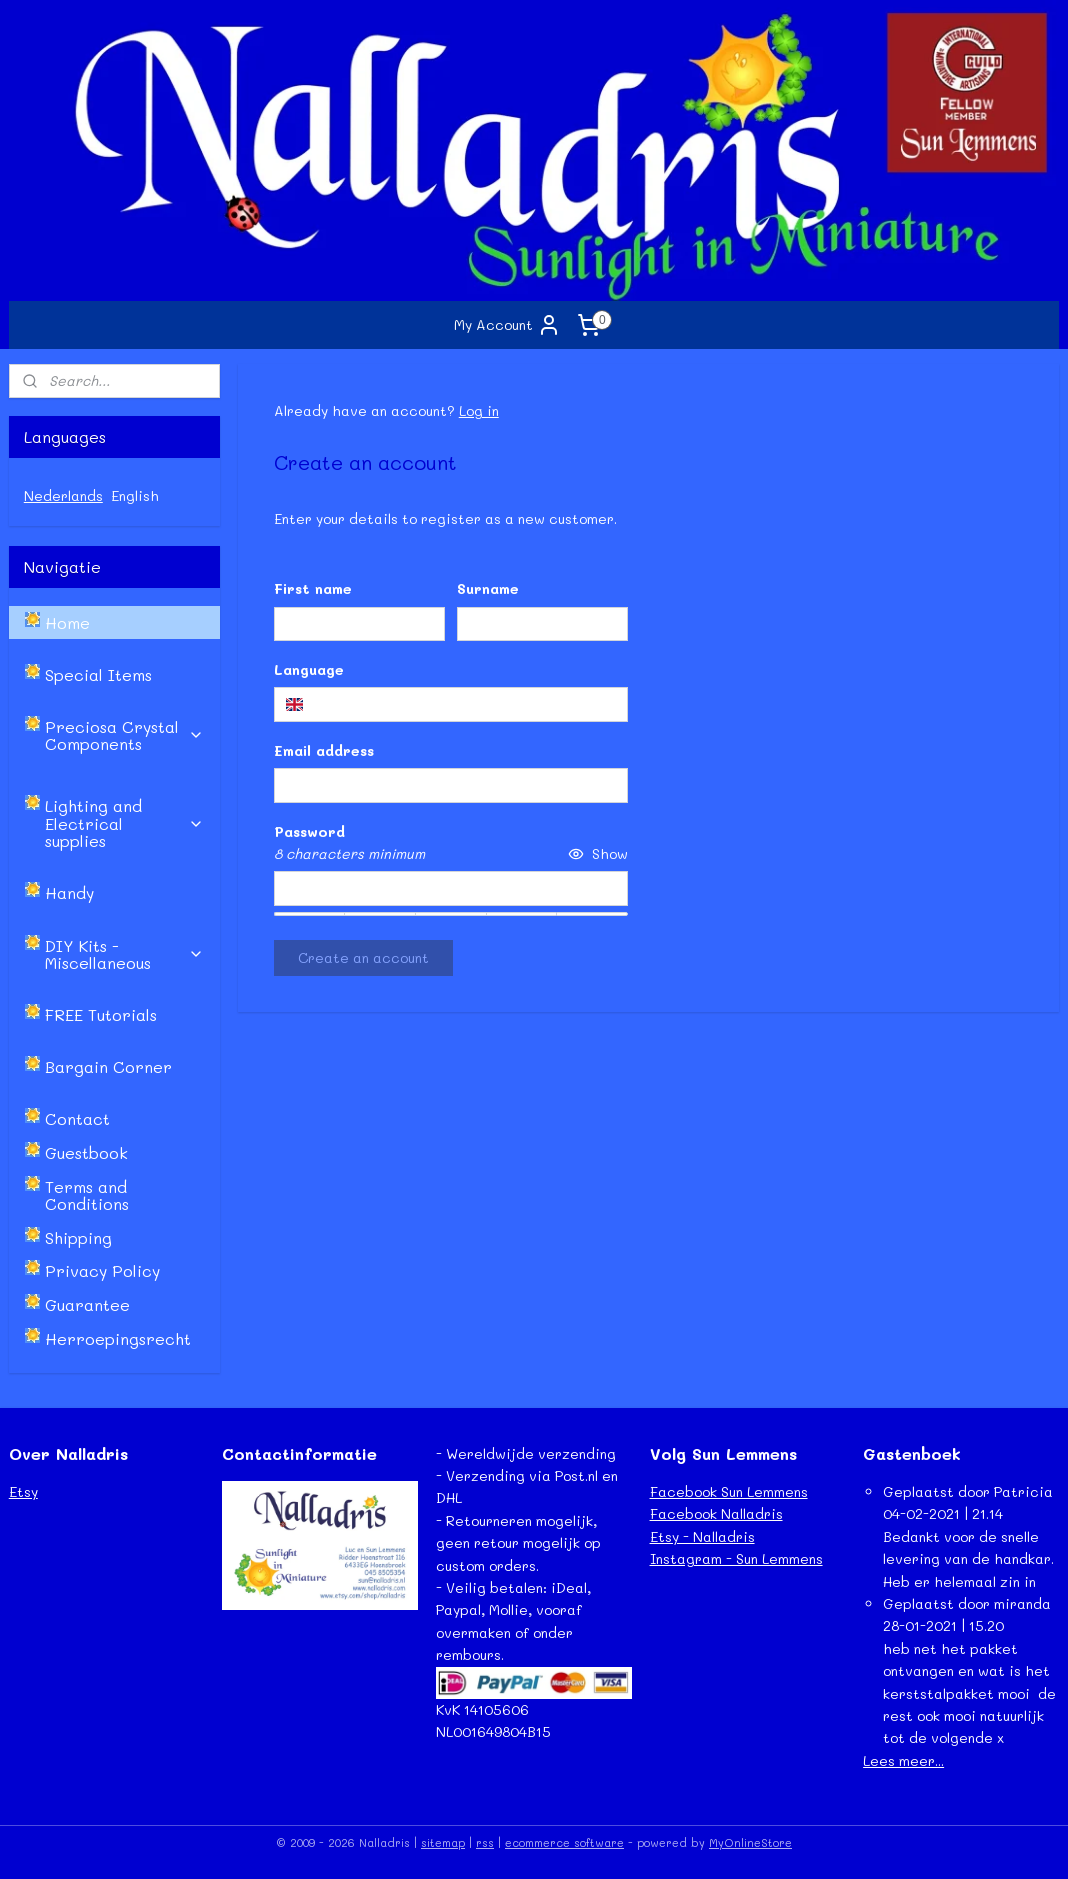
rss (485, 1842)
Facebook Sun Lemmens (729, 1491)
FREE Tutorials (101, 1014)
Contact (77, 1118)
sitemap (443, 1842)
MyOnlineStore (750, 1842)
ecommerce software (564, 1842)
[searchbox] (451, 704)
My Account (507, 325)
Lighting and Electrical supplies (124, 823)
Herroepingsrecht (118, 1338)
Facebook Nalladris (716, 1513)
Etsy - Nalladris (702, 1536)
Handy (69, 892)
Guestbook (86, 1152)
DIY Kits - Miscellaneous (124, 954)
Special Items (98, 674)
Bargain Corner (108, 1066)
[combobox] (451, 704)
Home (67, 622)
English (135, 495)
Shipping (78, 1237)
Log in (479, 410)
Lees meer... (903, 1760)
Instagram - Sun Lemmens (736, 1558)
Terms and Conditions (87, 1195)
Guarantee (87, 1304)
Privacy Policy (102, 1270)
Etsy (23, 1491)
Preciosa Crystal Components (124, 735)
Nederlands (63, 495)
